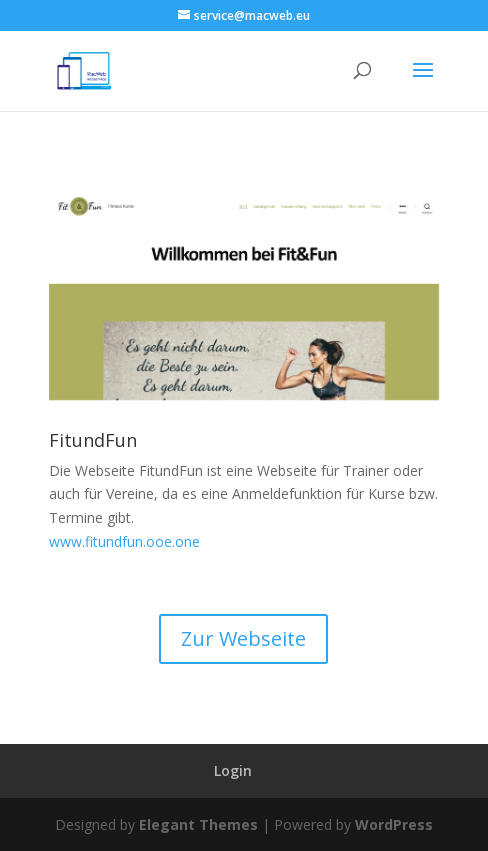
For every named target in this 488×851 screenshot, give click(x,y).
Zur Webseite (243, 638)
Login (233, 770)
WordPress (394, 824)
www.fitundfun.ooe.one (124, 541)
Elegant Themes (198, 824)
